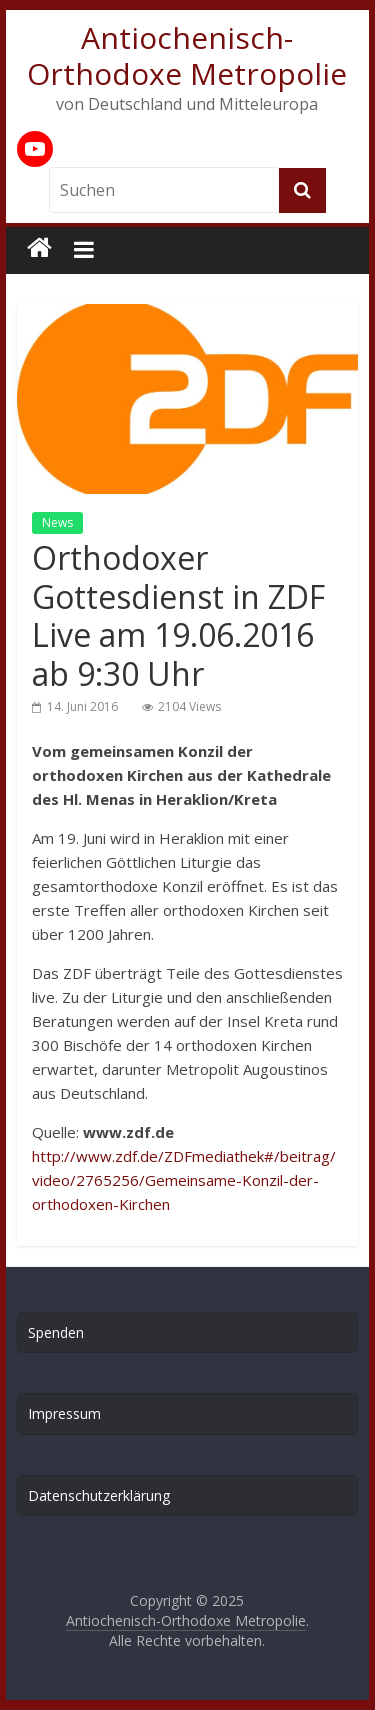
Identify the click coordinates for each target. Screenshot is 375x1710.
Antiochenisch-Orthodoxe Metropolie (187, 55)
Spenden (56, 1332)
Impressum (64, 1413)
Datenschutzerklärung (99, 1495)
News (57, 522)
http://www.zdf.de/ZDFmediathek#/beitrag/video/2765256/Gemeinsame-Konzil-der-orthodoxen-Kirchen (184, 1180)
